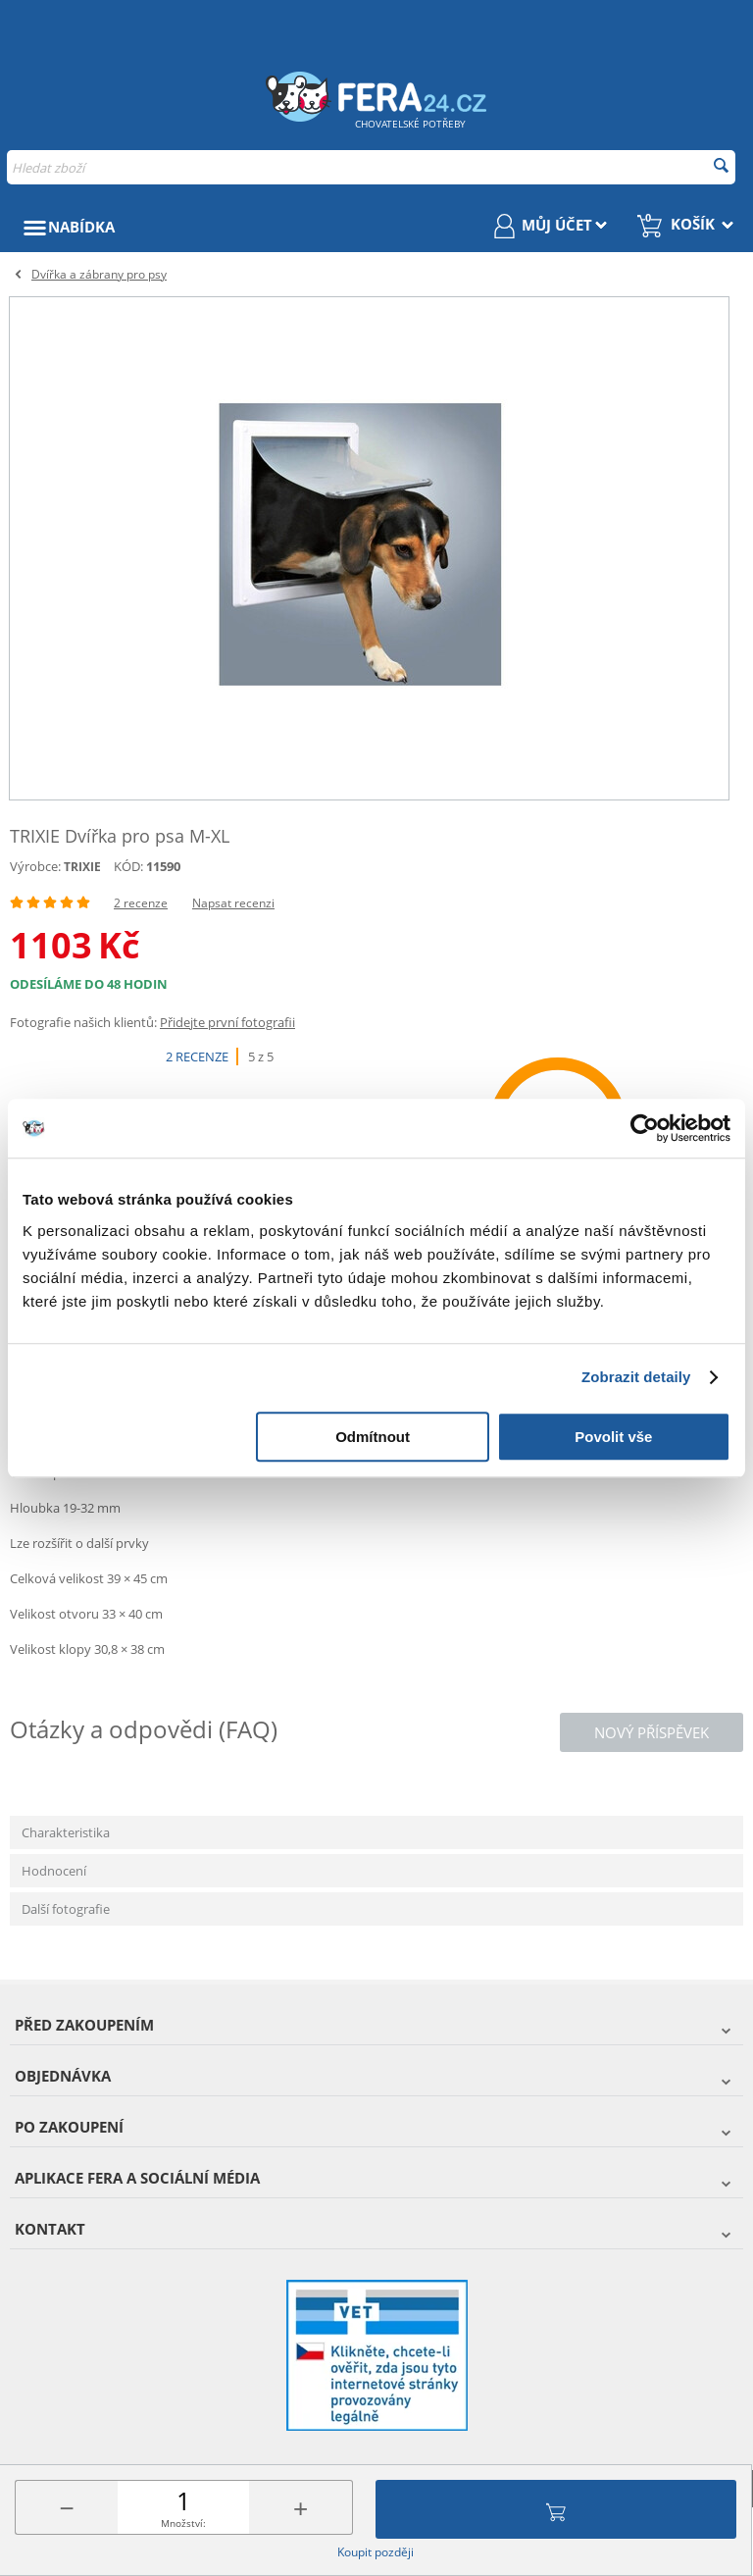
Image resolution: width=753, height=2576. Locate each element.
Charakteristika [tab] (66, 1832)
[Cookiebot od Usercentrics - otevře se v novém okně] (644, 1128)
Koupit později (375, 2552)
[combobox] (371, 167)
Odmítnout (372, 1436)
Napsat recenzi (233, 903)
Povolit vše (613, 1436)
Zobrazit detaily (636, 1376)
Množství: (183, 2523)
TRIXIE (82, 866)
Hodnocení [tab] (54, 1871)
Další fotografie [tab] (66, 1909)
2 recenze (141, 903)
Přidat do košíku (556, 2509)
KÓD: (128, 866)
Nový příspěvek (651, 1732)
